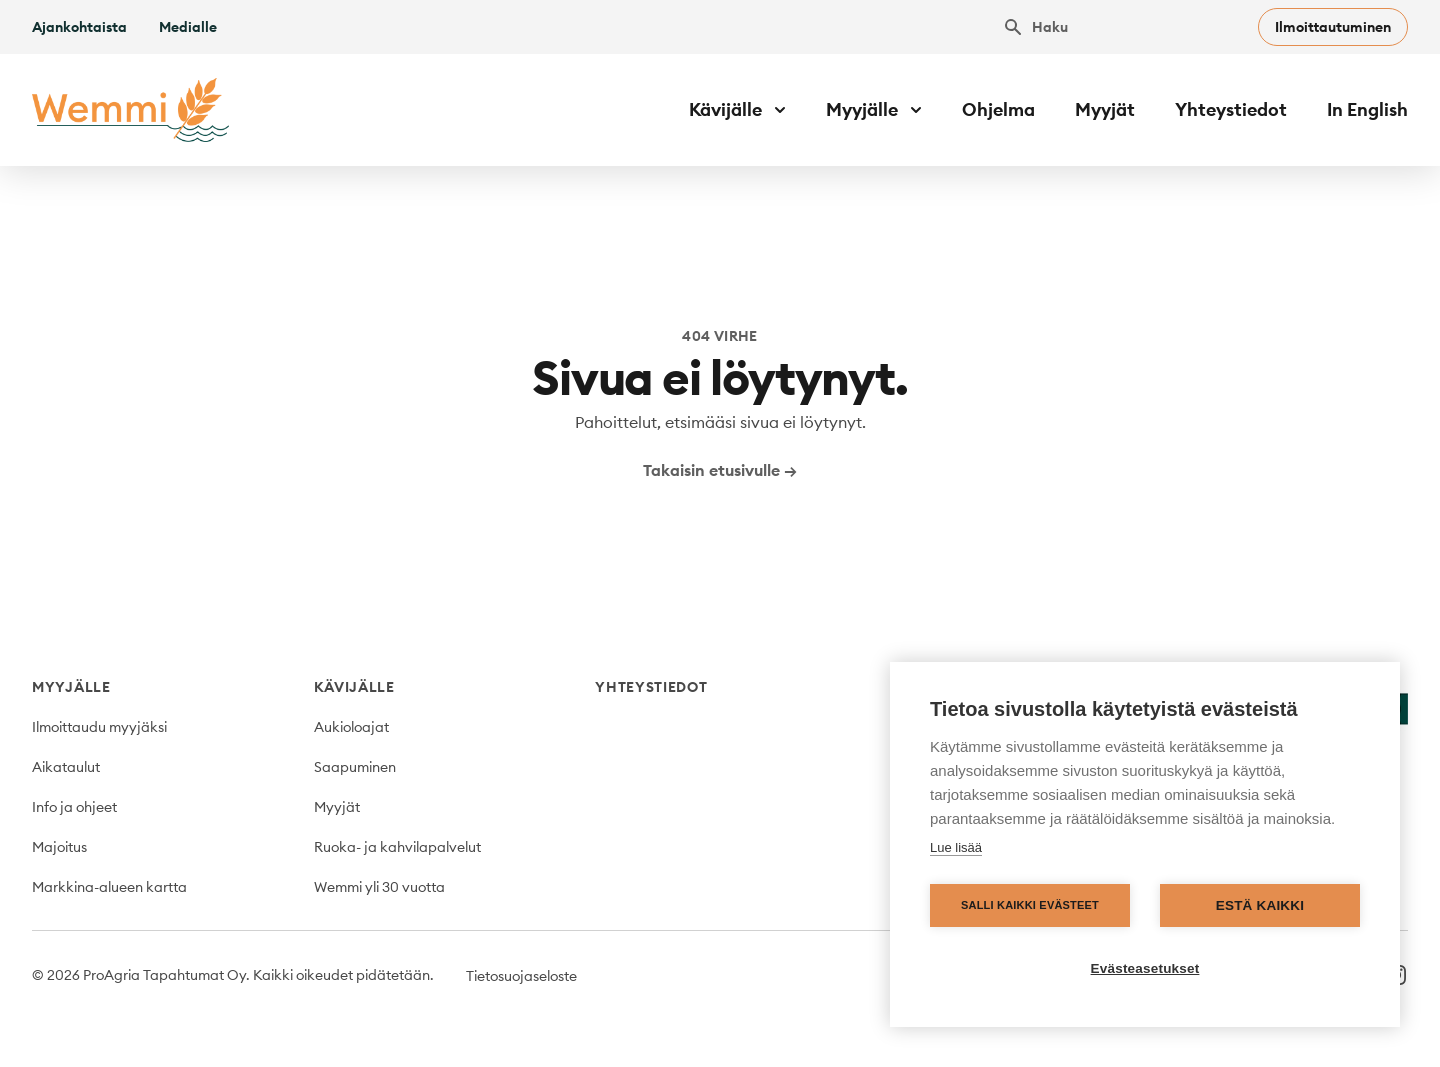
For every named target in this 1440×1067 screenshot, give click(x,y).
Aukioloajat (351, 727)
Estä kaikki (1260, 905)
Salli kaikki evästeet (1030, 905)
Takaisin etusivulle (720, 470)
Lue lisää (956, 847)
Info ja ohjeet (74, 807)
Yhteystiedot (1231, 109)
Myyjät (1105, 109)
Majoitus (59, 847)
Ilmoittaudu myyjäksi (99, 727)
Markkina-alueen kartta (109, 887)
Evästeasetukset (1145, 968)
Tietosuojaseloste (521, 976)
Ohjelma (998, 109)
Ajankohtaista (79, 27)
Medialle (188, 27)
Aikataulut (66, 767)
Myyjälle (71, 687)
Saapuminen (355, 767)
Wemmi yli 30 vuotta (379, 887)
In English (1367, 109)
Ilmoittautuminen (1333, 27)
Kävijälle (354, 687)
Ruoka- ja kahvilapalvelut (397, 847)
